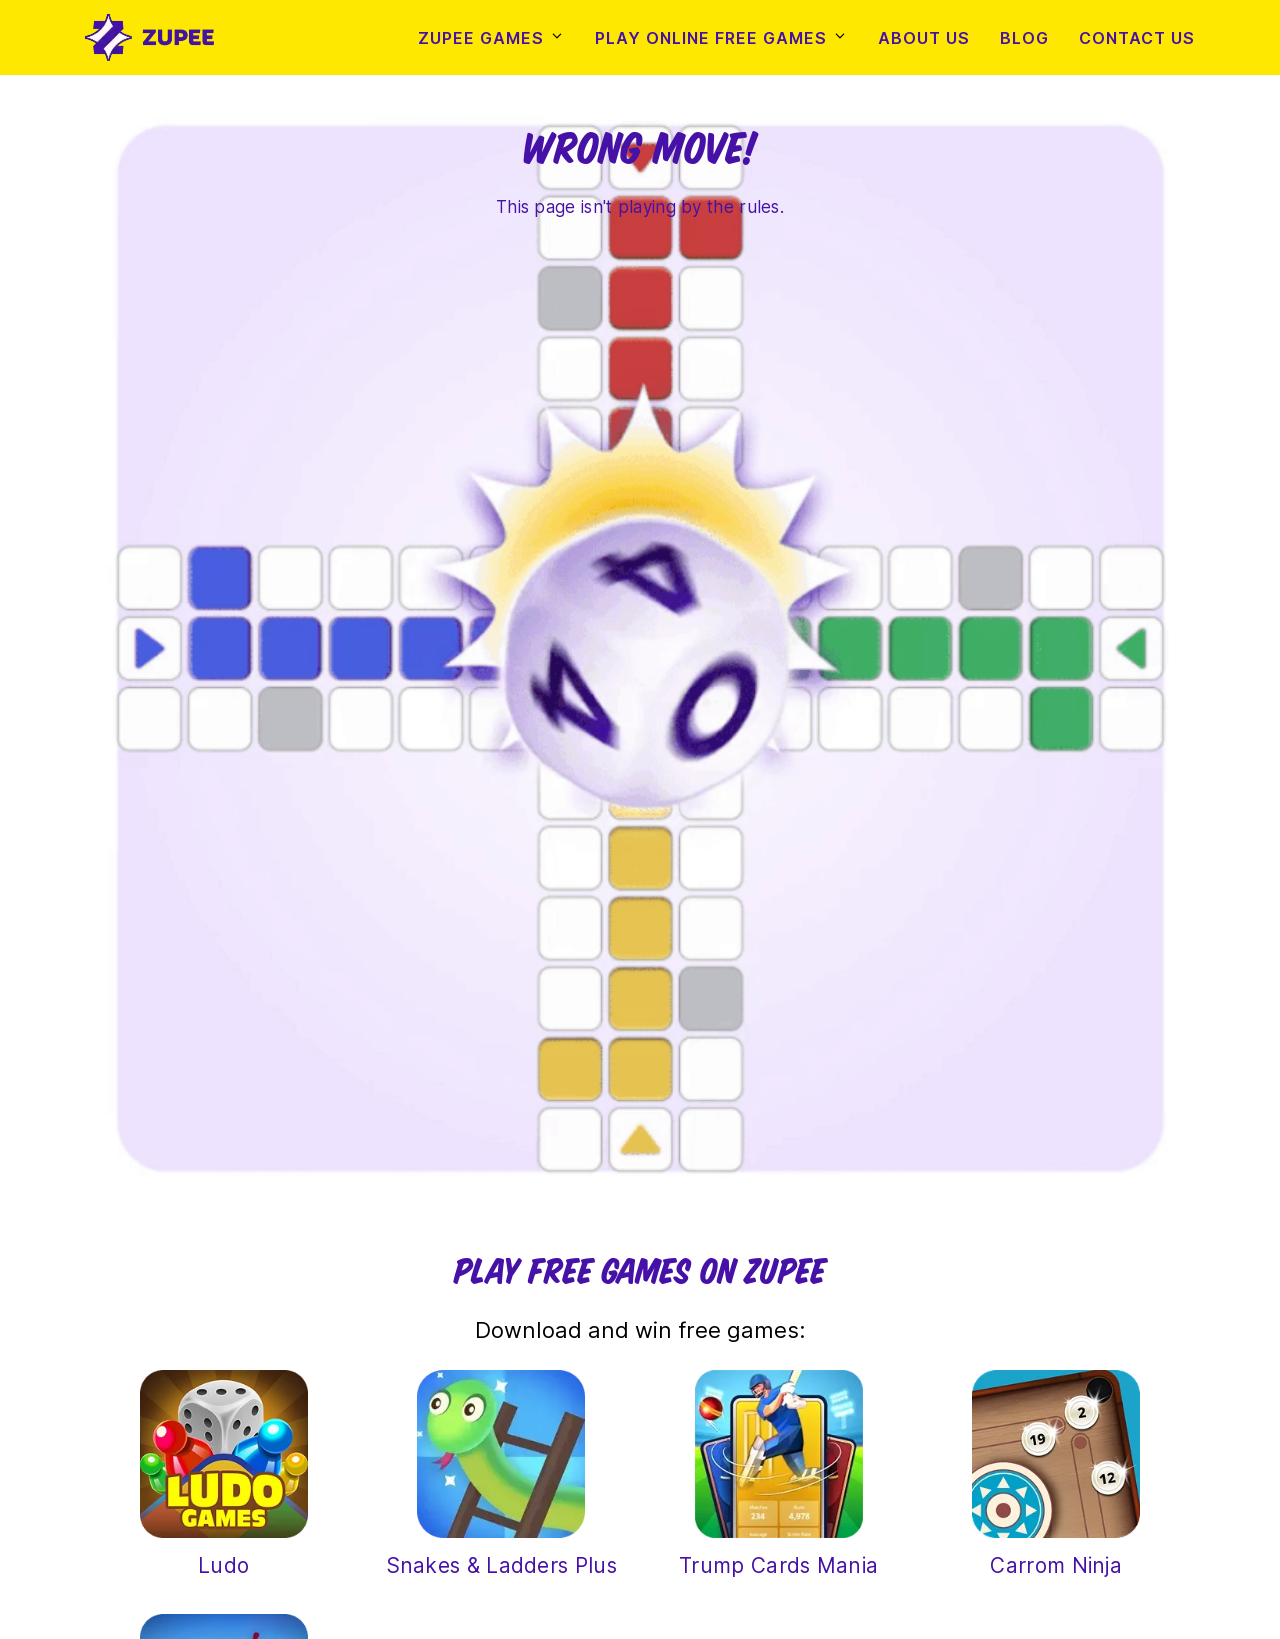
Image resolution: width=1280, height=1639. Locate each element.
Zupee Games (481, 38)
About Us (924, 38)
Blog (1024, 38)
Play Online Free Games (711, 38)
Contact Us (1137, 38)
